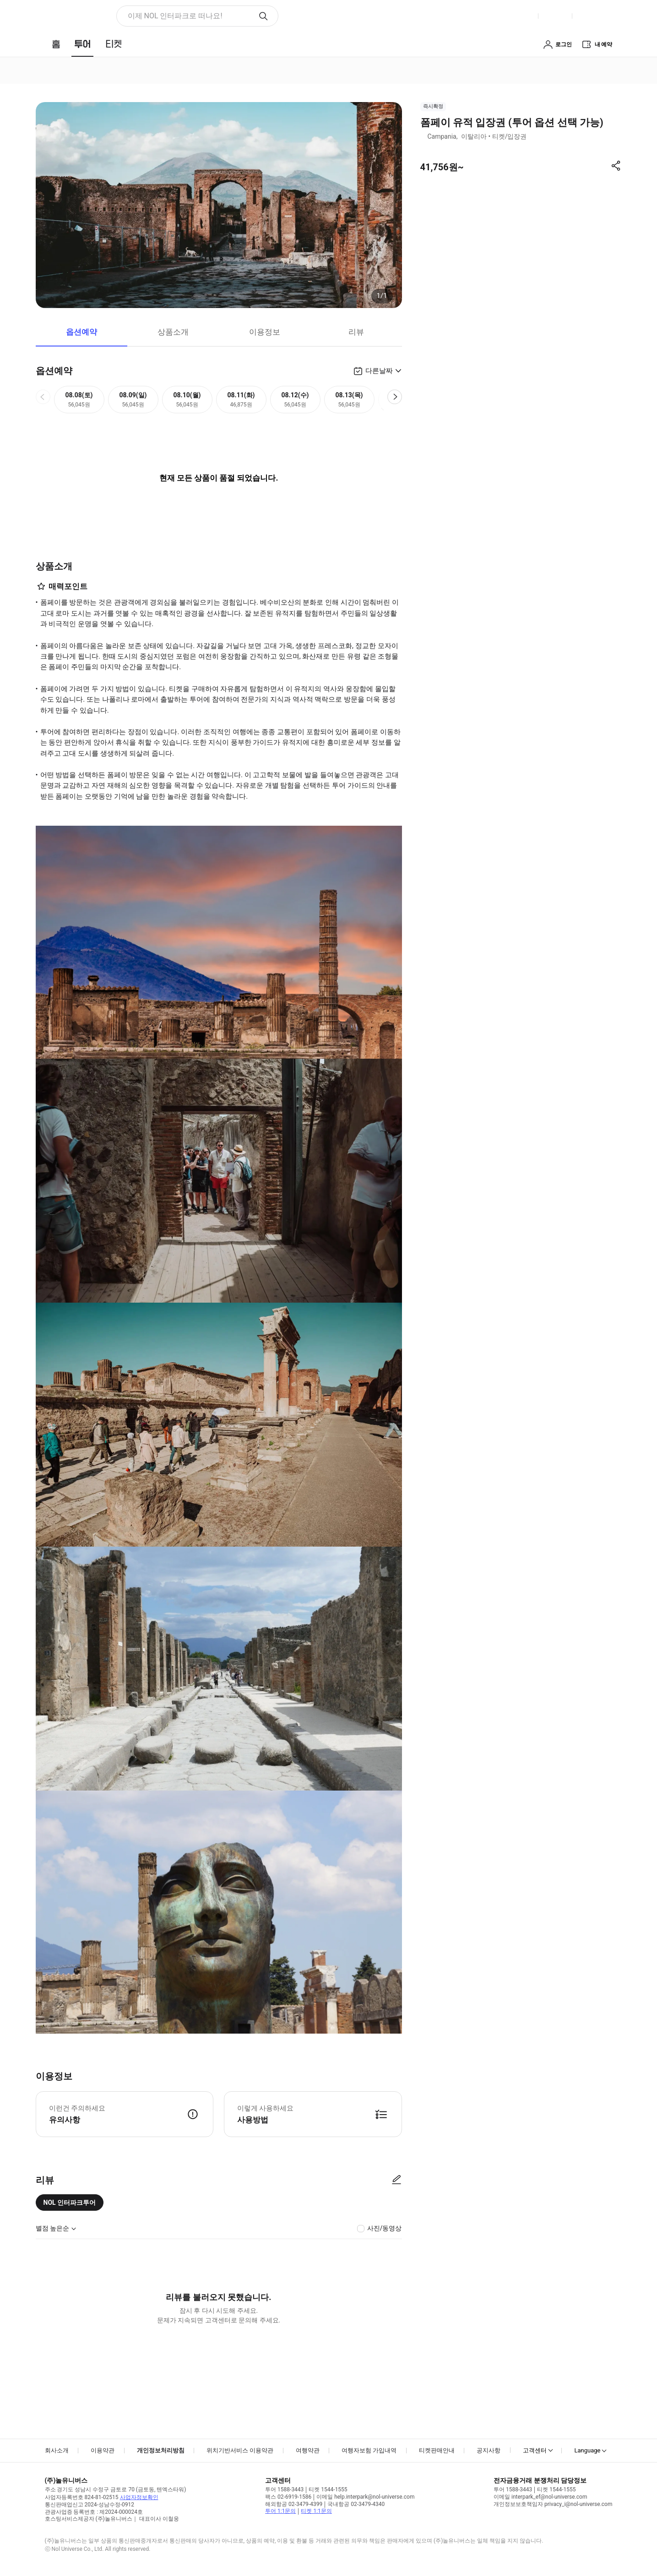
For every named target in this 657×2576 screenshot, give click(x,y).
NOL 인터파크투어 (69, 2202)
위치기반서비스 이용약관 (239, 2450)
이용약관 (102, 2450)
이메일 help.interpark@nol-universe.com (365, 2497)
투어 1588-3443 (284, 2489)
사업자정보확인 (139, 2497)
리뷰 (356, 331)
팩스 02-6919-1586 (288, 2497)
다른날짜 (379, 371)
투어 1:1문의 (280, 2511)
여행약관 (308, 2450)
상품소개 (173, 331)
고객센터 (535, 2450)
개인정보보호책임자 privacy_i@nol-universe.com (553, 2504)
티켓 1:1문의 (316, 2511)
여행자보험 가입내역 (369, 2450)
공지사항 (488, 2450)
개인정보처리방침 (161, 2450)
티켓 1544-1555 (328, 2489)
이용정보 (264, 331)
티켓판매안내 (437, 2450)
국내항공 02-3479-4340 (356, 2504)
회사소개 (57, 2450)
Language (587, 2450)
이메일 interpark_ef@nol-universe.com (540, 2497)
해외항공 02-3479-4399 (293, 2504)
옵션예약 (81, 331)
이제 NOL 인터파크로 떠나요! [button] (175, 15)
